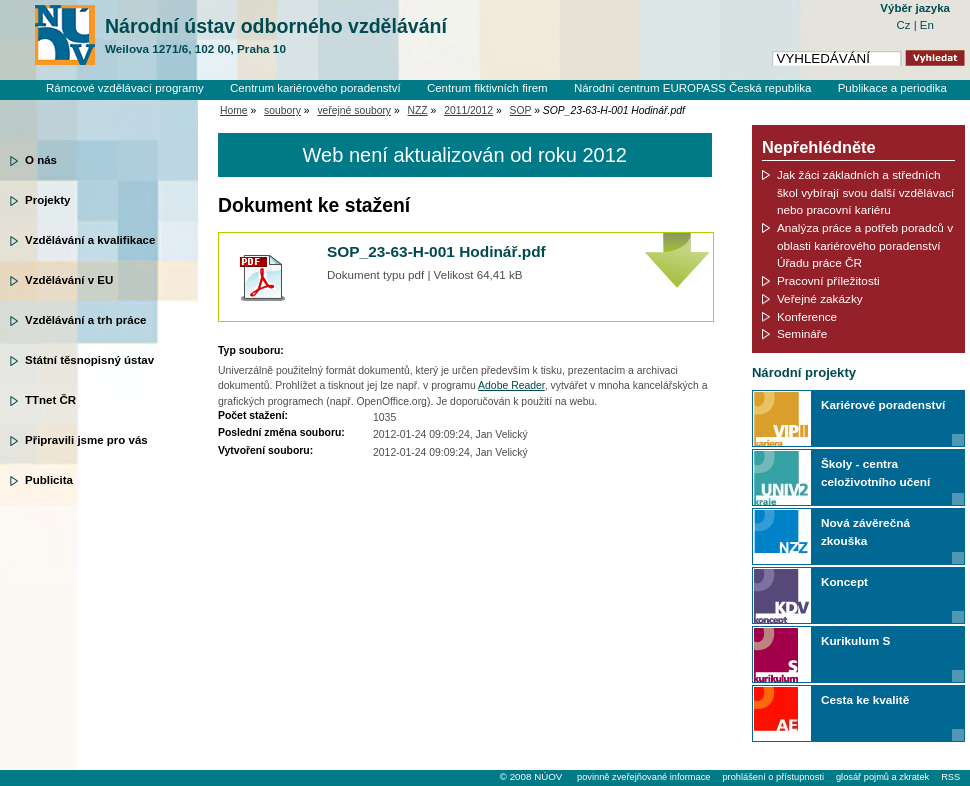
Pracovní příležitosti (828, 280)
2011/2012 (468, 110)
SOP (521, 110)
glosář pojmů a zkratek (882, 777)
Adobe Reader (511, 385)
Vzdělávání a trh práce (85, 320)
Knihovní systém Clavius (884, 105)
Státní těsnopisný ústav (89, 360)
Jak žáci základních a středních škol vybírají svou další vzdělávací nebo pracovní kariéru (865, 192)
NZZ (418, 110)
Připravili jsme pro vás (86, 440)
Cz (904, 25)
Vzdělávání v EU (69, 280)
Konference (807, 316)
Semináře (802, 333)
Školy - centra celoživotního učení (875, 472)
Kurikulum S (855, 640)
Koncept (844, 581)
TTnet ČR (50, 400)
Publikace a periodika (892, 88)
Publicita (49, 480)
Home (234, 110)
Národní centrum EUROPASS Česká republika (693, 88)
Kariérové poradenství (883, 404)
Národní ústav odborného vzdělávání (276, 36)
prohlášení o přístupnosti (772, 777)
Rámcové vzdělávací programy (125, 88)
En (927, 25)
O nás (41, 160)
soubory (282, 110)
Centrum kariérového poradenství (315, 88)
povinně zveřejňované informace (643, 777)
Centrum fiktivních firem (487, 88)
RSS (950, 777)
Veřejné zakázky (820, 298)
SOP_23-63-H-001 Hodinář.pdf (436, 251)
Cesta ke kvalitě (865, 699)
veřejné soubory (354, 110)
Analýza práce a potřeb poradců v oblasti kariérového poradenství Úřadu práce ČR (865, 245)
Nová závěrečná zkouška (865, 531)
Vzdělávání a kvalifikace (90, 240)
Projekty (47, 200)
